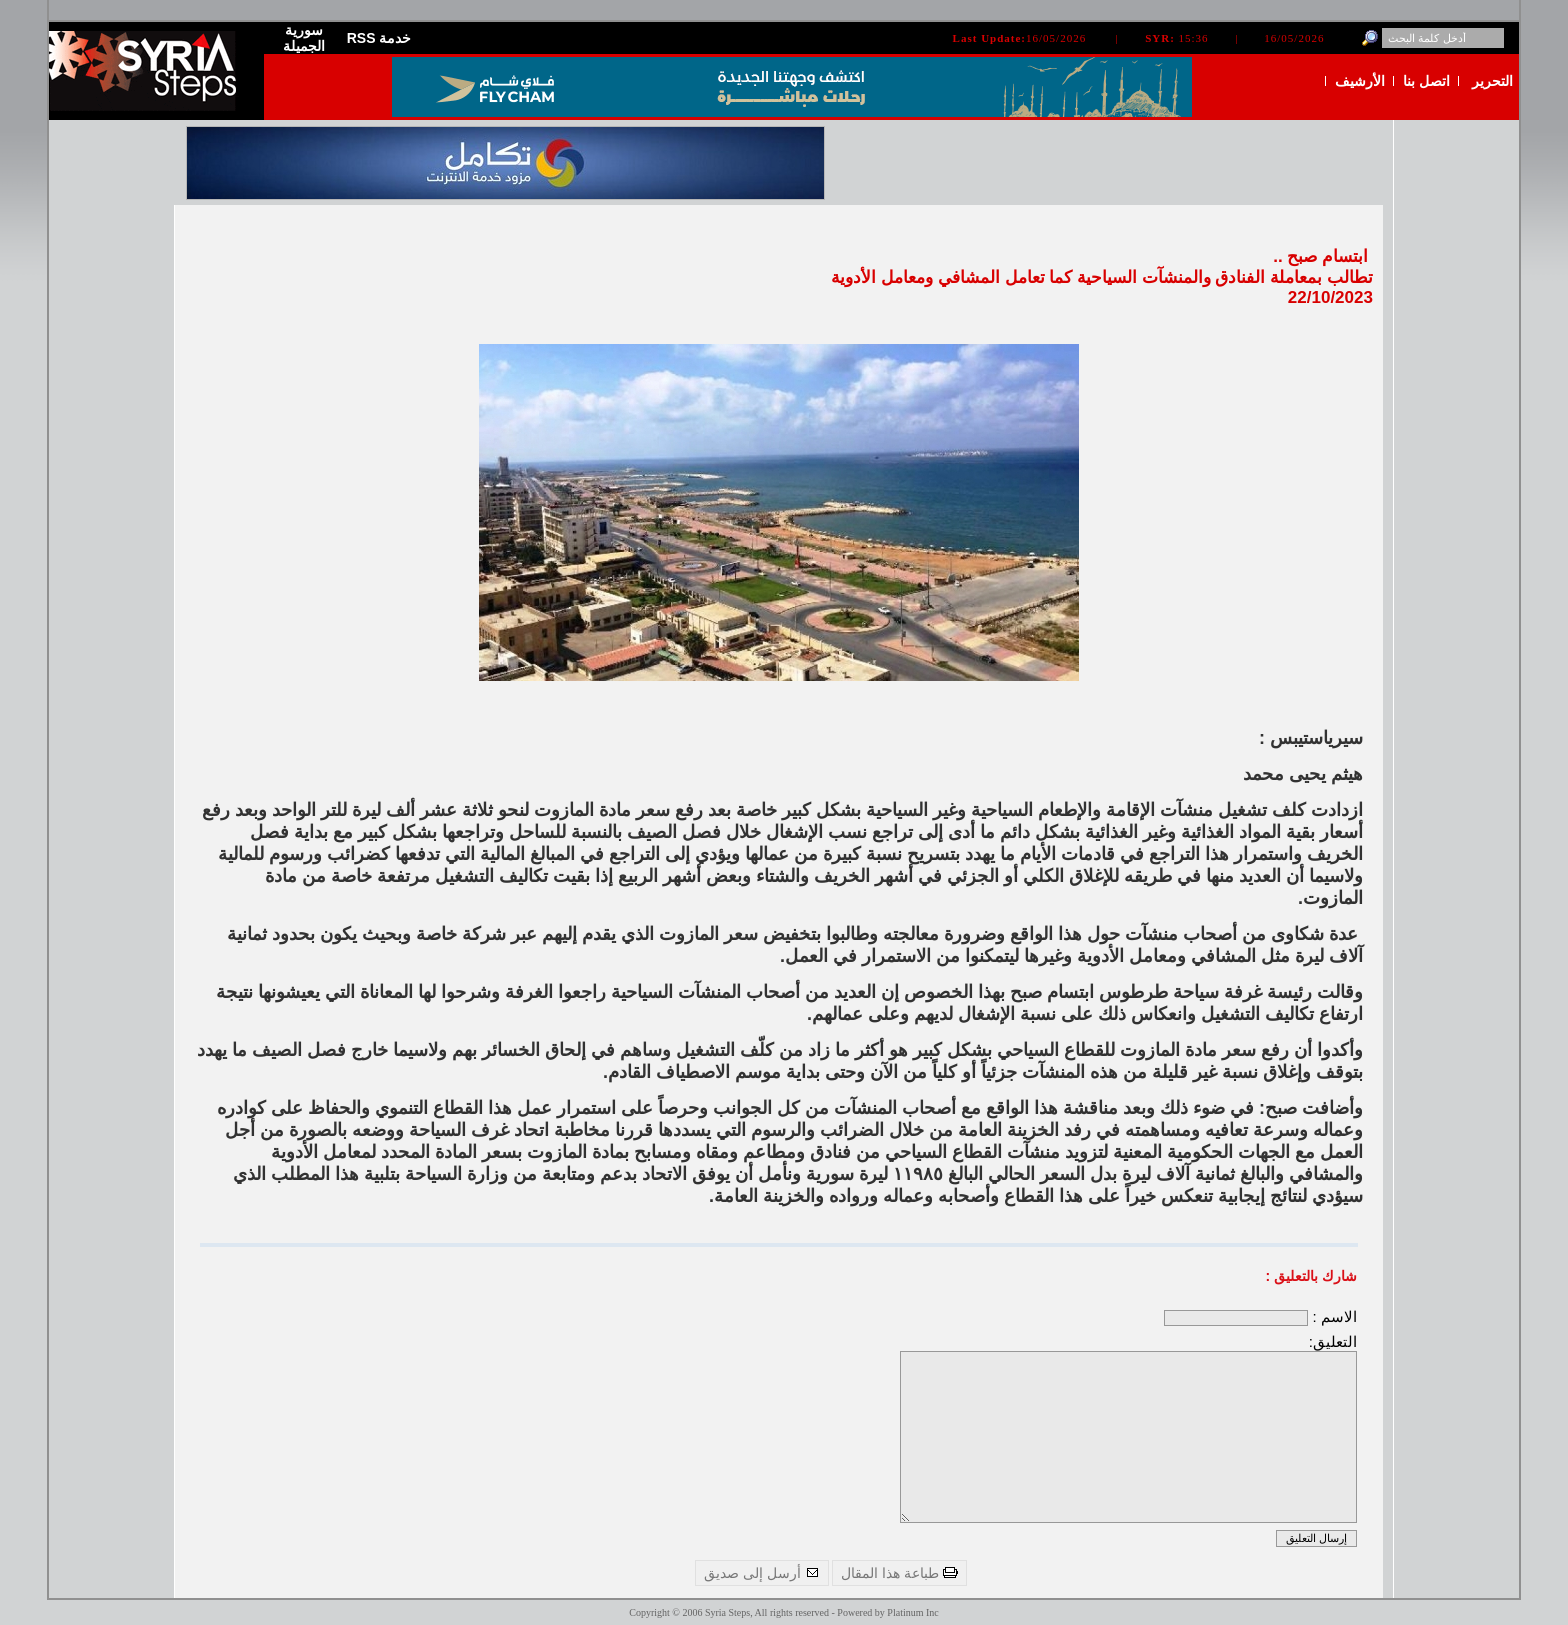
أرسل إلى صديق (762, 1573)
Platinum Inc (912, 1612)
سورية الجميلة (304, 38)
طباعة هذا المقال (899, 1573)
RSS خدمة (379, 38)
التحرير (1492, 81)
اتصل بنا (1426, 81)
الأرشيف (1360, 81)
